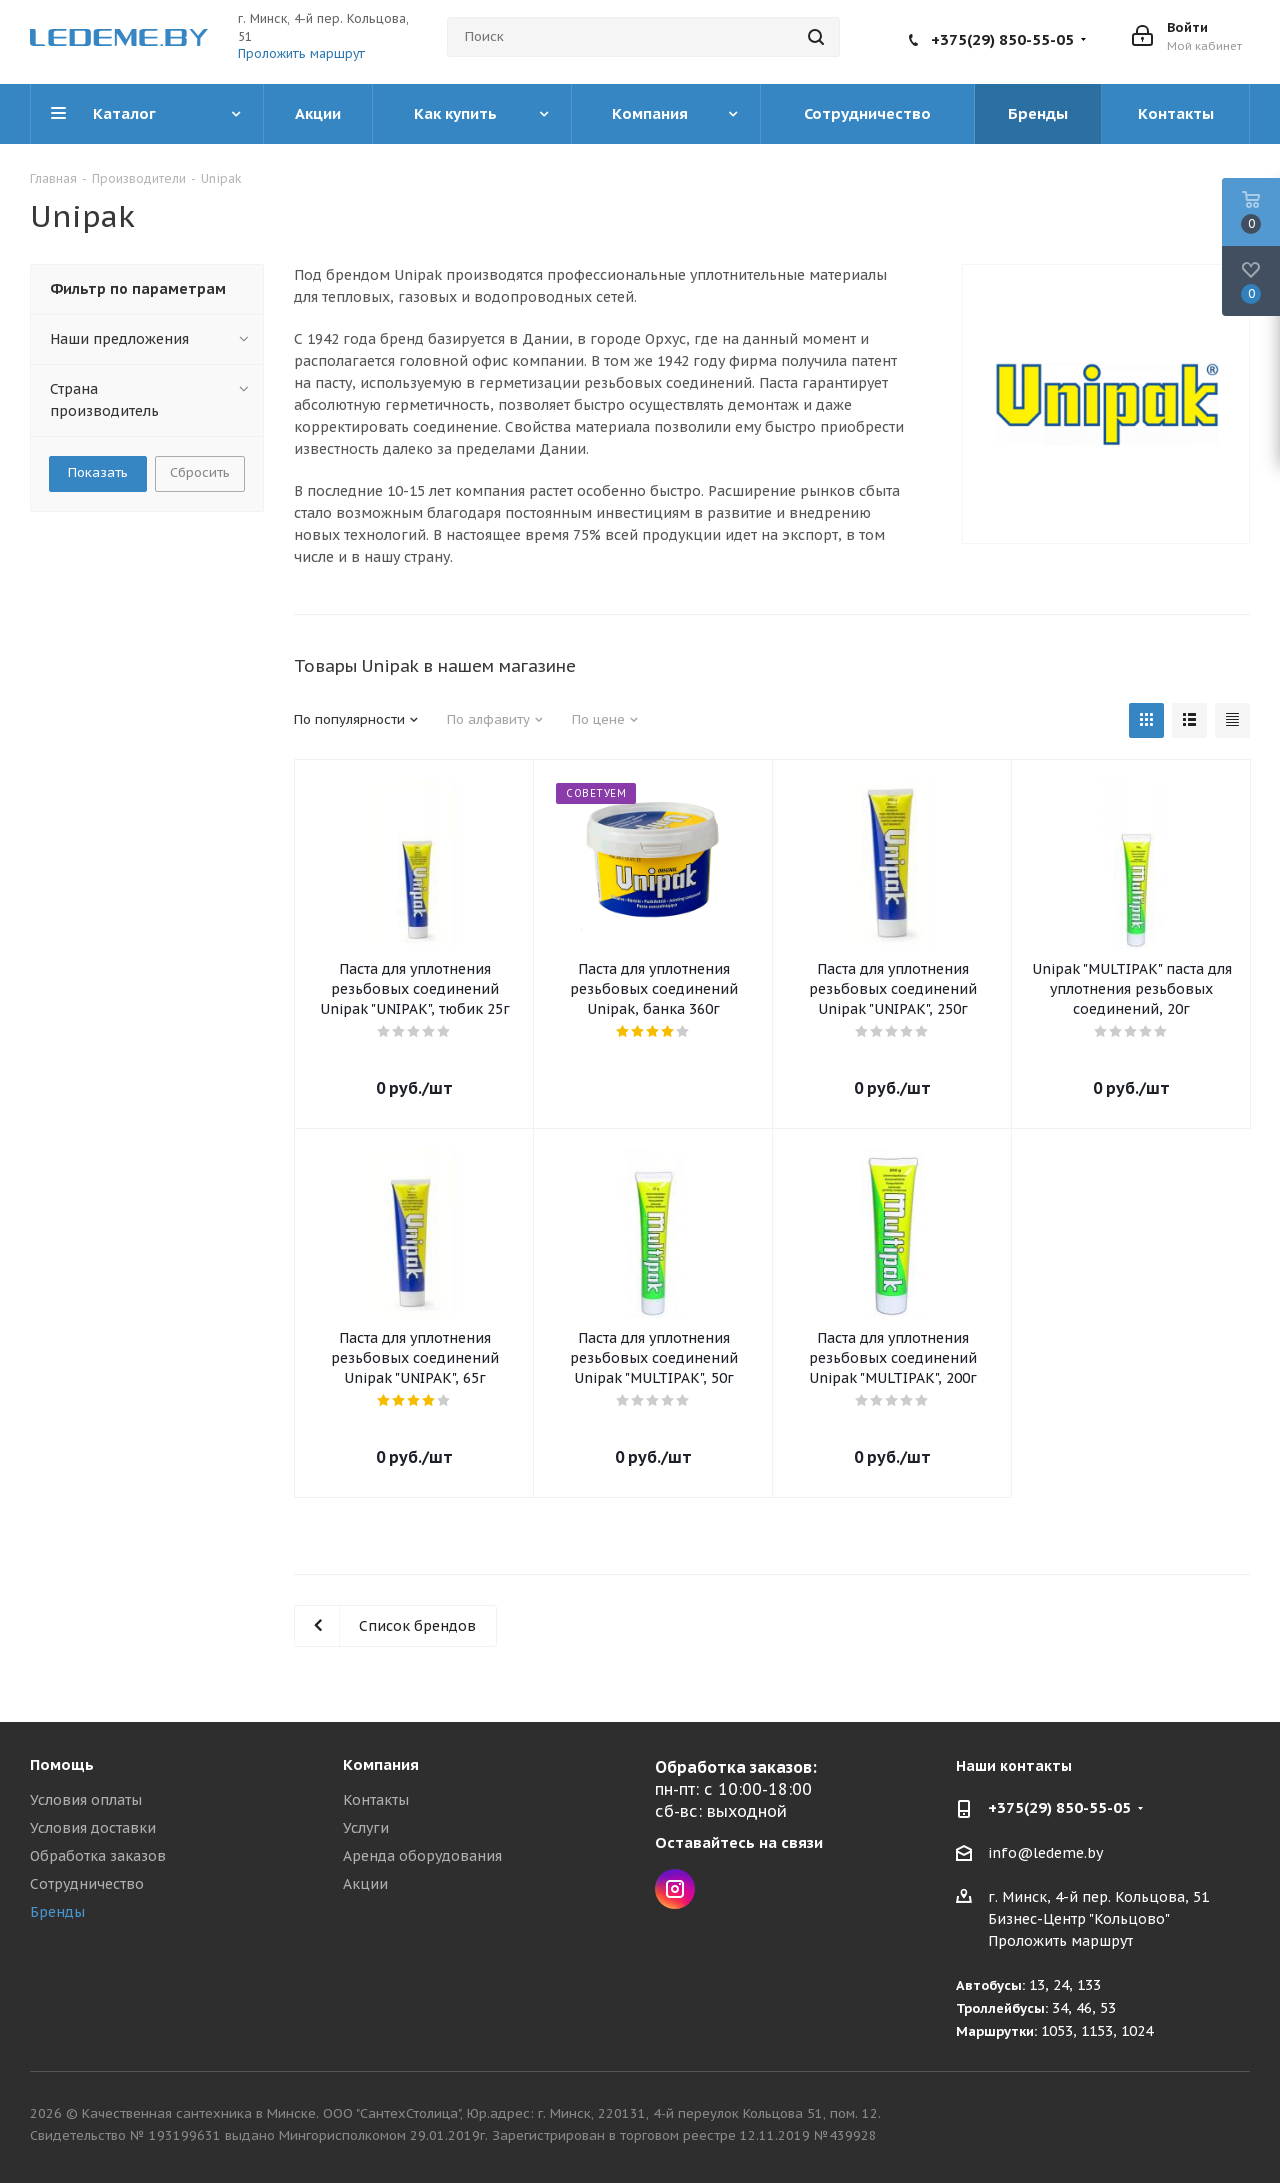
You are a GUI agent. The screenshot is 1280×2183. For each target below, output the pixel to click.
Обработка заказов (98, 1856)
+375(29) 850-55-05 (1002, 39)
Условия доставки (93, 1828)
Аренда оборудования (422, 1856)
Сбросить (200, 472)
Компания (381, 1764)
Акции (365, 1884)
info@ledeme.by (1045, 1853)
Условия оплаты (86, 1800)
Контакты (376, 1800)
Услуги (366, 1828)
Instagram (675, 1889)
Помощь (62, 1764)
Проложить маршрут (301, 53)
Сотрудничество (87, 1884)
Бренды (57, 1912)
